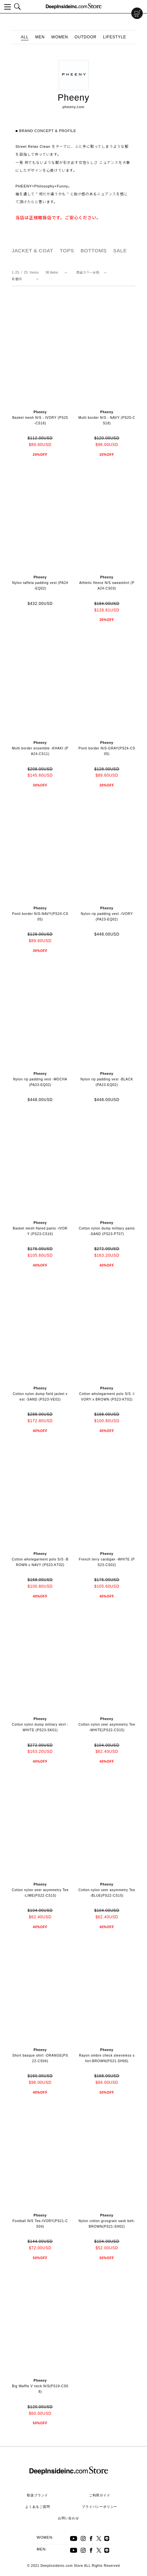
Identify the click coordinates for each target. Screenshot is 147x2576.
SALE (120, 250)
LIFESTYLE (114, 37)
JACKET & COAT (32, 250)
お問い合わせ (68, 2518)
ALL (25, 37)
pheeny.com (73, 107)
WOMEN (59, 37)
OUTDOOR (86, 37)
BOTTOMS (94, 250)
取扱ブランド (37, 2495)
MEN (40, 37)
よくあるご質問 (37, 2506)
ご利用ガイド (99, 2495)
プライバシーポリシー (99, 2506)
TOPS (67, 250)
